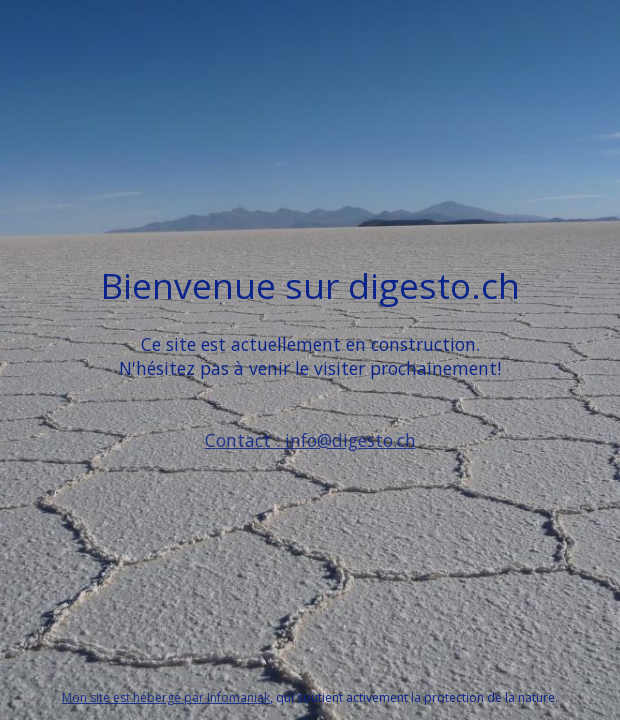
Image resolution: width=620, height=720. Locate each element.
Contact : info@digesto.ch (310, 440)
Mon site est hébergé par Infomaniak (166, 697)
